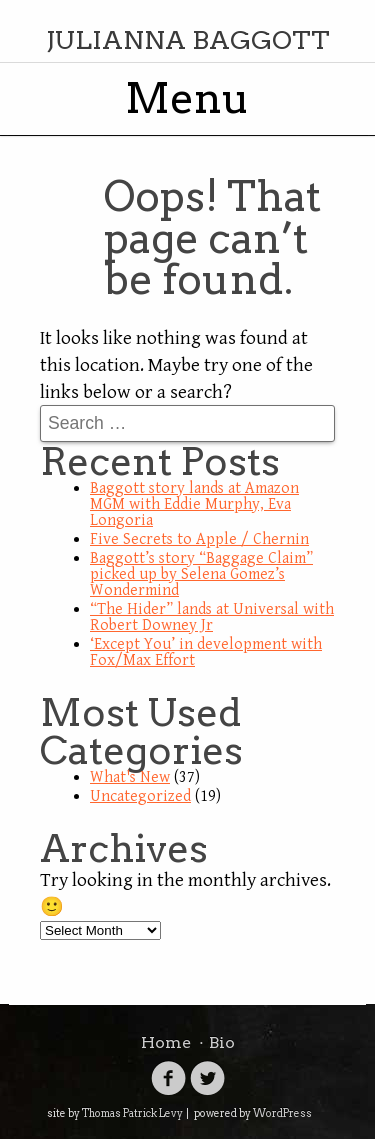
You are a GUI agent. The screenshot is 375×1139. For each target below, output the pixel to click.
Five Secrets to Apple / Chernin (199, 539)
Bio (222, 1042)
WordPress (282, 1113)
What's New (130, 777)
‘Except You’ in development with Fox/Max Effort (206, 652)
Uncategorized (140, 796)
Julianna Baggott (188, 40)
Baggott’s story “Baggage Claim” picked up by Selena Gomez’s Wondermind (201, 574)
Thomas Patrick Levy (132, 1113)
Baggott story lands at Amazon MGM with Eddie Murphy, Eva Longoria (194, 504)
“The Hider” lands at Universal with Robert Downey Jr (212, 617)
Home (166, 1042)
